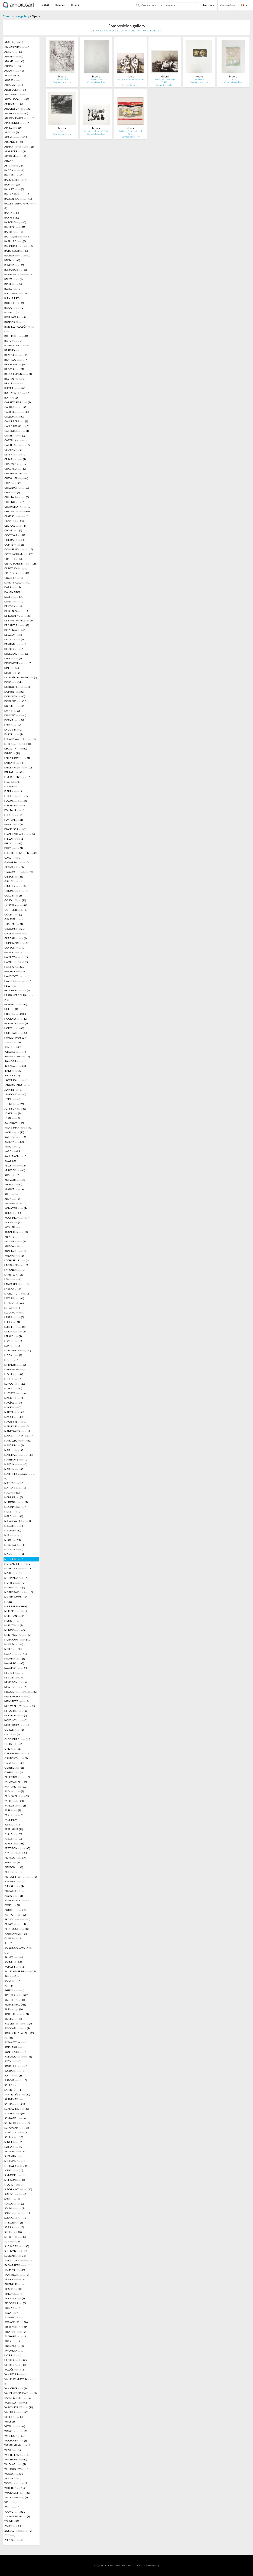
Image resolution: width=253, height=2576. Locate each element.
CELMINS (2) (13, 449)
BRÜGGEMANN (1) (18, 373)
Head (233, 79)
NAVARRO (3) (15, 1668)
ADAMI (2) (13, 56)
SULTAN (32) (15, 2255)
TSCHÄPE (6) (15, 2336)
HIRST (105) (15, 1013)
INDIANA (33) (15, 1065)
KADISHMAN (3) (18, 1127)
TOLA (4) (11, 2312)
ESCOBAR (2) (15, 748)
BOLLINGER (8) (15, 317)
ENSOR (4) (13, 734)
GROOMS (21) (14, 928)
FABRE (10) (12, 753)
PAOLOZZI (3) (16, 1796)
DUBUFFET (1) (14, 705)
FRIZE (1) (13, 848)
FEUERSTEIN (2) (17, 776)
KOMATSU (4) (15, 1208)
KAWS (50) (10, 1160)
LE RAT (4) (12, 1307)
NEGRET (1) (14, 1672)
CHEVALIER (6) (16, 478)
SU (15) (12, 2241)
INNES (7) (13, 1070)
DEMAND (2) (15, 644)
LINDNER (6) (15, 1364)
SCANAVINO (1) (16, 2108)
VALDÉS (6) (14, 2369)
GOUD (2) (13, 914)
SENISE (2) (13, 2141)
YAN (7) (11, 2506)
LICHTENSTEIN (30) (17, 1350)
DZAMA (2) (14, 720)
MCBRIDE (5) (13, 1497)
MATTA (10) (15, 1487)
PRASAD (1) (17, 1919)
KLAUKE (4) (14, 1189)
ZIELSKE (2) (18, 2530)
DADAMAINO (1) (13, 592)
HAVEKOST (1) (17, 976)
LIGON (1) (13, 1355)
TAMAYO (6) (14, 2269)
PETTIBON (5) (17, 1848)
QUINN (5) (12, 1938)
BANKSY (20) (11, 217)
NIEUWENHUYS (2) (19, 1705)
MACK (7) (12, 1407)
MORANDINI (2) (17, 1563)
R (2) (8, 1943)
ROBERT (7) (18, 2023)
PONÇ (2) (12, 1905)
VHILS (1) (9, 2421)
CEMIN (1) (14, 454)
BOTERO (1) (16, 335)
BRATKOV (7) (16, 359)
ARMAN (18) (19, 146)
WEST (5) (12, 2449)
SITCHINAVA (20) (18, 2189)
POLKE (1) (13, 1895)
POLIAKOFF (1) (16, 1890)
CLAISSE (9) (16, 516)
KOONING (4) (17, 1217)
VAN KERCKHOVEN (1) (20, 2381)
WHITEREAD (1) (16, 2454)
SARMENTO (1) (15, 2099)
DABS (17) (12, 587)
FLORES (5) (16, 795)
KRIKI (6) (9, 1236)
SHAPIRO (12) (14, 2151)
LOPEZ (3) (13, 1388)
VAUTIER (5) (16, 2412)
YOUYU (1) (11, 2521)
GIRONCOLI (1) (16, 890)
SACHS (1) (12, 2084)
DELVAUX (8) (13, 634)
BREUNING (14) (15, 364)
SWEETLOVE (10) (18, 2260)
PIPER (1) (13, 1871)
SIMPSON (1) (14, 2179)
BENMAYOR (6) (15, 269)
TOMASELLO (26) (16, 2322)
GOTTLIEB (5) (15, 909)
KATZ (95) (12, 1151)
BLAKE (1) (12, 288)
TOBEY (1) (12, 2307)
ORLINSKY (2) (16, 1758)
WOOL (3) (16, 2483)
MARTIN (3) (15, 1464)
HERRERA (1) (15, 1004)
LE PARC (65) (14, 1303)
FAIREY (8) (14, 762)
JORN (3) (12, 1118)
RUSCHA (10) (15, 2080)
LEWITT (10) (13, 1340)
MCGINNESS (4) (15, 1506)
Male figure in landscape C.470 (164, 80)
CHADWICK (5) (15, 463)
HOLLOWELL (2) (15, 1032)
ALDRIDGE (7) (15, 89)
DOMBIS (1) (14, 691)
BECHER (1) (17, 255)
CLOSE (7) (13, 530)
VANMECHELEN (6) (17, 2397)
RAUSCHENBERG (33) (20, 1971)
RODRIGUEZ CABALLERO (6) (19, 2035)
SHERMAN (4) (14, 2160)
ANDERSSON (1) (17, 108)
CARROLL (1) (16, 430)
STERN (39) (13, 2232)
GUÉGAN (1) (15, 938)
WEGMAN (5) (15, 2440)
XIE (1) (11, 2502)
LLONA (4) (13, 1374)
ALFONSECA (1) (16, 99)
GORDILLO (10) (15, 900)
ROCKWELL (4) (17, 2028)
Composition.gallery (16, 16)
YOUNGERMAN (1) (17, 2516)
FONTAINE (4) (15, 805)
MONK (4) (14, 1554)
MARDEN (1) (14, 1445)
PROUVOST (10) (16, 1928)
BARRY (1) (13, 231)
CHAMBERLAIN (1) (17, 473)
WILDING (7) (15, 2464)
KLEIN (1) (13, 1193)
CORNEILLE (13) (18, 549)
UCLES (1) (12, 2355)
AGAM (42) (14, 70)
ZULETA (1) (15, 2540)
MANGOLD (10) (16, 1426)
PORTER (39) (15, 1909)
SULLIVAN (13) (15, 2250)
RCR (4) (8, 1985)
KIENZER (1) (15, 1179)
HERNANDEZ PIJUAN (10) (18, 997)
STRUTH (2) (15, 2236)
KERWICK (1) (14, 1170)
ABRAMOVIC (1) (17, 46)
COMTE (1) (14, 544)
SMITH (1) (12, 2198)
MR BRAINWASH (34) (16, 1596)
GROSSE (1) (15, 933)
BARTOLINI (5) (17, 236)
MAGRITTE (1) (15, 1421)
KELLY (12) (15, 1165)
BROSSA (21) (14, 369)
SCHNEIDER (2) (17, 2122)
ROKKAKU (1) (15, 2047)
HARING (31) (14, 966)
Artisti (45, 5)
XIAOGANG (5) (16, 2497)
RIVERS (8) (13, 2018)
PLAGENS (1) (14, 1881)
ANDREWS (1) (16, 113)
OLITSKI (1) (13, 1743)
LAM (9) (12, 1279)
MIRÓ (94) (12, 1539)
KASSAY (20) (14, 1141)
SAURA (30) (14, 2103)
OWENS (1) (13, 1772)
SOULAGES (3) (15, 2217)
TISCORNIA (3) (15, 2303)
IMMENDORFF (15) (17, 1056)
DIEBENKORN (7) (17, 663)
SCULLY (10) (13, 2137)
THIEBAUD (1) (15, 2284)
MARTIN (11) (14, 1469)
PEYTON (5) (15, 1852)
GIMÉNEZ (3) (15, 886)
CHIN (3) (12, 492)
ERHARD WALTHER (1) (20, 739)
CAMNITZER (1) (16, 421)
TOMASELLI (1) (15, 2317)
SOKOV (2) (14, 2203)
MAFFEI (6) (14, 1412)
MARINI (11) (14, 1450)
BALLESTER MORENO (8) (20, 206)
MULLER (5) (16, 1611)
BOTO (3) (13, 340)
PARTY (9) (13, 1815)
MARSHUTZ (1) (16, 1459)
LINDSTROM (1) (16, 1369)
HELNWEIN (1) (17, 990)
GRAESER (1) (15, 919)
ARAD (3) (11, 132)
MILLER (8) (14, 1525)
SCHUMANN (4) (16, 2127)
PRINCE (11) (15, 1924)
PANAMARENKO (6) (15, 1781)
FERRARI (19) (14, 772)
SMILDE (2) (15, 2194)
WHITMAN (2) (15, 2459)
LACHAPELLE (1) (16, 1260)
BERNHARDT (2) (18, 274)
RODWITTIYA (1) (17, 2042)
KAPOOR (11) (15, 1137)
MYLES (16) (13, 1649)
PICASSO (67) (15, 1857)
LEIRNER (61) (15, 1326)
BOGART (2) (14, 307)
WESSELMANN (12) (17, 2445)
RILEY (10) (13, 2009)
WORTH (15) (14, 2487)
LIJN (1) (11, 1359)
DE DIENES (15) (16, 610)
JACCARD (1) (16, 1080)
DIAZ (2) (13, 658)
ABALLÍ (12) (14, 42)
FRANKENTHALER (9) (19, 833)
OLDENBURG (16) (17, 1739)
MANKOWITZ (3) (17, 1431)
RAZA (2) (12, 1980)
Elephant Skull (62, 79)
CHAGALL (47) (15, 468)
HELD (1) (10, 985)
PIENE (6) (12, 1862)
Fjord (62, 131)
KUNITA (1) (15, 1250)
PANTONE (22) (15, 1786)
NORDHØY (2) (15, 1720)
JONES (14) (13, 1113)
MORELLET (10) (17, 1568)
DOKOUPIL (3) (17, 686)
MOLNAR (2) (13, 1549)
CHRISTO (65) (17, 511)
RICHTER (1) (14, 1999)
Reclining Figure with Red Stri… (130, 132)
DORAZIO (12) (15, 701)
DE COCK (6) (13, 606)
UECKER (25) (15, 2360)
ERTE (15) (18, 743)
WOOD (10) (14, 2473)
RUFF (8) (13, 2075)
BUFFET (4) (14, 388)
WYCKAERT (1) (17, 2492)
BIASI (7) (13, 283)
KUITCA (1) (15, 1246)
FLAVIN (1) (12, 786)
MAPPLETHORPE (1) (19, 1435)
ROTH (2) (12, 2061)
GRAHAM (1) (13, 923)
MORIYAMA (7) (15, 1577)
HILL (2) (11, 1009)
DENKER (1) (14, 648)
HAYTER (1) (18, 980)
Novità (75, 5)
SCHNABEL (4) (15, 2118)
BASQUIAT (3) (18, 245)
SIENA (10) (13, 2170)
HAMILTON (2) (16, 961)
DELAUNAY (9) (15, 629)
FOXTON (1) (13, 819)
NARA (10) (15, 1653)
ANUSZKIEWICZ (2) (19, 118)
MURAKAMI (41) (17, 1639)
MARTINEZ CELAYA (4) (19, 1476)
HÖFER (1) (14, 1028)
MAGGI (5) (13, 1416)
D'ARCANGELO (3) (17, 582)
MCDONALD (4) (16, 1502)
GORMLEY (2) (15, 905)
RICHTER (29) (16, 1995)
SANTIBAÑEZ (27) (17, 2094)
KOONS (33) (13, 1222)
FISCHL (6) (12, 781)
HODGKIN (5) (16, 1023)
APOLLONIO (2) (17, 122)
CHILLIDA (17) (16, 487)
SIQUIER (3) (13, 2184)
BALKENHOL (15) (18, 198)
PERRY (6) (14, 1843)
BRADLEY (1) (13, 350)
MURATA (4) (13, 1644)
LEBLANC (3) (14, 1312)
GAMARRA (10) (16, 862)
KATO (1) (12, 1146)
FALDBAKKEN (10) (18, 767)
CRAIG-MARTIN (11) (20, 563)
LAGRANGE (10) (16, 1265)
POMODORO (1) (17, 1900)
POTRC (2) (15, 1914)
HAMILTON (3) (16, 957)
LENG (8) (15, 1331)
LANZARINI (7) (16, 1284)
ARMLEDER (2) (15, 151)
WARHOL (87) (14, 2435)
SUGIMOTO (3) (16, 2246)
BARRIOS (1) (14, 227)
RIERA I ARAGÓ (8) (15, 2004)
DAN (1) (14, 601)
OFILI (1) (12, 1734)
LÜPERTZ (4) (15, 1393)
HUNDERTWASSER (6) (15, 1040)
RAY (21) (11, 1976)
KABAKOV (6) (14, 1122)
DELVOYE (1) (14, 639)
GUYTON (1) (14, 947)
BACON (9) (14, 170)
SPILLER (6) (13, 2222)
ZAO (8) (12, 2525)
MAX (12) (12, 1492)
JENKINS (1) (13, 1089)
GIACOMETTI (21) (18, 871)
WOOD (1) (12, 2478)
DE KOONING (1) (17, 615)
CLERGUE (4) (15, 525)
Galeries (60, 5)
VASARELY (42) (16, 2402)
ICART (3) (12, 1046)
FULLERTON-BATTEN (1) (20, 852)
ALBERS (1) (13, 80)
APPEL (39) (13, 127)
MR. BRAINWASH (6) (15, 1606)
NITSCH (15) (16, 1710)
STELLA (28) (14, 2227)
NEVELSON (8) (15, 1682)
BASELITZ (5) (15, 241)
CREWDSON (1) (17, 568)
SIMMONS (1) (14, 2175)
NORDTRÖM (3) (17, 1724)
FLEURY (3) (13, 791)
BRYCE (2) (14, 383)
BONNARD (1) (15, 321)
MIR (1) (14, 1535)
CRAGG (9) (13, 558)
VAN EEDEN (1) (16, 2374)
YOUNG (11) (14, 2511)
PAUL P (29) (10, 1819)
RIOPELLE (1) (16, 2014)
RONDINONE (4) (15, 2051)
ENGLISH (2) (13, 729)
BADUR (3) (13, 175)
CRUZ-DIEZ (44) (16, 573)
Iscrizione (209, 5)
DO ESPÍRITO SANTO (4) (20, 677)
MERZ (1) (12, 1511)
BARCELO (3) (15, 222)
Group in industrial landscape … (130, 80)
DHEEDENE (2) (16, 653)
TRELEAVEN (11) (16, 2326)
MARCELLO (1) (17, 1440)
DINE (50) (11, 667)
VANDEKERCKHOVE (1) (20, 2393)
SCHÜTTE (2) (16, 2132)
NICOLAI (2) (20, 1691)
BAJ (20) (12, 184)
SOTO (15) (17, 2213)
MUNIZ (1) (11, 1620)
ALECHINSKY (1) (17, 94)
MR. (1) (8, 1601)
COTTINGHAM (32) (18, 554)
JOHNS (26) (14, 1103)
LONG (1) (13, 1378)
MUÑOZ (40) (14, 1630)
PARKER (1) (15, 1805)
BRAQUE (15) (16, 354)
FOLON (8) (16, 800)
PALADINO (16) (17, 1777)
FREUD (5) (13, 843)
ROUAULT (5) (16, 2066)
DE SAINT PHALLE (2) (18, 620)
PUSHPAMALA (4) (15, 1933)
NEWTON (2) (15, 1686)
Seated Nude (96, 79)
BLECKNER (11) (15, 293)
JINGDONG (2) (15, 1094)
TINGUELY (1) (14, 2298)
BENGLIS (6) (14, 264)
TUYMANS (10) (14, 2345)
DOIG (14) (13, 682)
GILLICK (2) (13, 881)
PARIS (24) (14, 1800)
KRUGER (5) (15, 1241)
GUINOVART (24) (17, 942)
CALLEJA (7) (14, 416)
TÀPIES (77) (14, 2279)
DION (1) (12, 672)
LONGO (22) (14, 1383)
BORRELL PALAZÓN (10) (19, 329)
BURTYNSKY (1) (17, 392)
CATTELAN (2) (17, 445)
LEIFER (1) (12, 1321)
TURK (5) (12, 2341)
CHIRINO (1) (14, 501)
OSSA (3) (14, 1762)
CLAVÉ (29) (14, 520)
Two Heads (199, 79)
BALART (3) (14, 189)
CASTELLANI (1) (16, 440)
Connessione (227, 5)
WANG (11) (15, 2431)
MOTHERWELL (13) (18, 1592)
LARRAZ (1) (13, 1288)
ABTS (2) (13, 51)
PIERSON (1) (13, 1867)
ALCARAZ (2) (14, 84)
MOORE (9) (14, 1558)
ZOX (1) (11, 2535)
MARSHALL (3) (18, 1454)
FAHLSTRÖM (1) (17, 758)
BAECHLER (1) (15, 179)
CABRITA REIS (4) (17, 402)
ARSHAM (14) (15, 156)
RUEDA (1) (14, 2070)
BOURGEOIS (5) (16, 345)
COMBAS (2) (14, 539)
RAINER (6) (13, 1957)
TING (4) (13, 2293)
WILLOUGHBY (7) (16, 2468)
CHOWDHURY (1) (17, 506)
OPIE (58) (12, 1748)
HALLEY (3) (13, 952)
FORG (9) (13, 814)
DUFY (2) (12, 710)
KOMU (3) (12, 1212)
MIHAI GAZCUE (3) (17, 1520)
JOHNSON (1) (15, 1108)
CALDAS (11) (16, 407)
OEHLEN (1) (14, 1729)
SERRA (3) (13, 2146)
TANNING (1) (16, 2274)
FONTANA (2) (14, 810)
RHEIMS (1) (14, 1990)
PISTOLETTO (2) (20, 1876)
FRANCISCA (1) (15, 829)
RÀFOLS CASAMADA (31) (19, 1950)
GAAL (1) (12, 857)
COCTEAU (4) (14, 535)
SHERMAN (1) (14, 2156)
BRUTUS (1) (14, 378)
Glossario (149, 2565)
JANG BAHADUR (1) (19, 1084)
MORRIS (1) (14, 1582)
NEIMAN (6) (13, 1677)
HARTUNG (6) (14, 971)
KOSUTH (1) (14, 1227)
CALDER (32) (16, 411)
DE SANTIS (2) (16, 625)
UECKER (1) (15, 2364)
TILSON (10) (13, 2288)
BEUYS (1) (13, 279)
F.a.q (157, 2565)
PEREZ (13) (13, 1838)
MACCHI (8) (14, 1397)
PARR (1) (12, 1810)
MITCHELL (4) (14, 1544)
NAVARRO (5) (14, 1663)
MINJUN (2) (12, 1530)
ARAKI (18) (16, 137)
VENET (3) (13, 2416)
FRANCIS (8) (13, 824)
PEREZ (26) (13, 1833)
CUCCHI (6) (13, 577)
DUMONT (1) (15, 715)
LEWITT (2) (12, 1345)
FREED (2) (14, 838)
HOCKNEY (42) (15, 1018)
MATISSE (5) (14, 1483)
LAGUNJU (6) (14, 1269)
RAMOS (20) (13, 1961)
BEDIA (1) (12, 260)
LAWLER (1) (14, 1298)
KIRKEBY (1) (13, 1184)
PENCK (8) (12, 1824)
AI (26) (12, 75)
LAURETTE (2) (17, 1293)
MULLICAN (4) (14, 1615)
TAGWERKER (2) (17, 2265)
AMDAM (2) (13, 103)
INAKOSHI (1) (15, 1061)
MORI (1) (13, 1573)
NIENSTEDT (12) (16, 1701)
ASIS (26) (13, 165)
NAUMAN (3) (14, 1658)
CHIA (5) (12, 482)
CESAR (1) (15, 459)
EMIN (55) (13, 724)
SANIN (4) (13, 2089)
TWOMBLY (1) (13, 2350)
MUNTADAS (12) (17, 1634)
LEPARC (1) (13, 1336)
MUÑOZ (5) (13, 1625)
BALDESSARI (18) (16, 194)
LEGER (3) (14, 1317)
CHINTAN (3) (16, 497)
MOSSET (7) (14, 1587)
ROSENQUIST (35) (18, 2056)
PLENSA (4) (14, 1886)
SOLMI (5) (14, 2208)
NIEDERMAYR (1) (17, 1696)
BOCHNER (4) (14, 302)
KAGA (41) (14, 1132)
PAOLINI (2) (14, 1791)
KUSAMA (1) (14, 1255)
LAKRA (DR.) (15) (13, 1274)
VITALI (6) (14, 2426)
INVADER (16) (12, 1075)
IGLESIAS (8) (15, 1051)
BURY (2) (11, 397)
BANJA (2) (11, 212)
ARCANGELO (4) (13, 141)
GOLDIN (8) (13, 895)
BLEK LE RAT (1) (13, 298)
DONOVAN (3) (14, 696)
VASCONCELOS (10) (18, 2407)
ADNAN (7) (12, 65)
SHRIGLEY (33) (15, 2165)
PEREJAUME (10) (13, 1829)
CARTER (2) (14, 435)
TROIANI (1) (15, 2331)
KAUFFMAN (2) (15, 1156)
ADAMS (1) (14, 61)
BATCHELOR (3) (16, 250)
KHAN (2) (12, 1174)
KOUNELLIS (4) (16, 1231)
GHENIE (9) (14, 867)
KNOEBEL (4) (13, 1203)
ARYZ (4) (9, 160)
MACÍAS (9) (13, 1402)
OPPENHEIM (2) (17, 1753)
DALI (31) (13, 596)
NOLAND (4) (15, 1715)
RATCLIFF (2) (14, 1966)
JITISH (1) (12, 1099)
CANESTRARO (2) (16, 426)
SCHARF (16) (14, 2113)
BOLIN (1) (11, 312)
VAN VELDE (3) (15, 2388)
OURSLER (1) (14, 1767)
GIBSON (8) (13, 876)
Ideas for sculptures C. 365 (96, 131)
